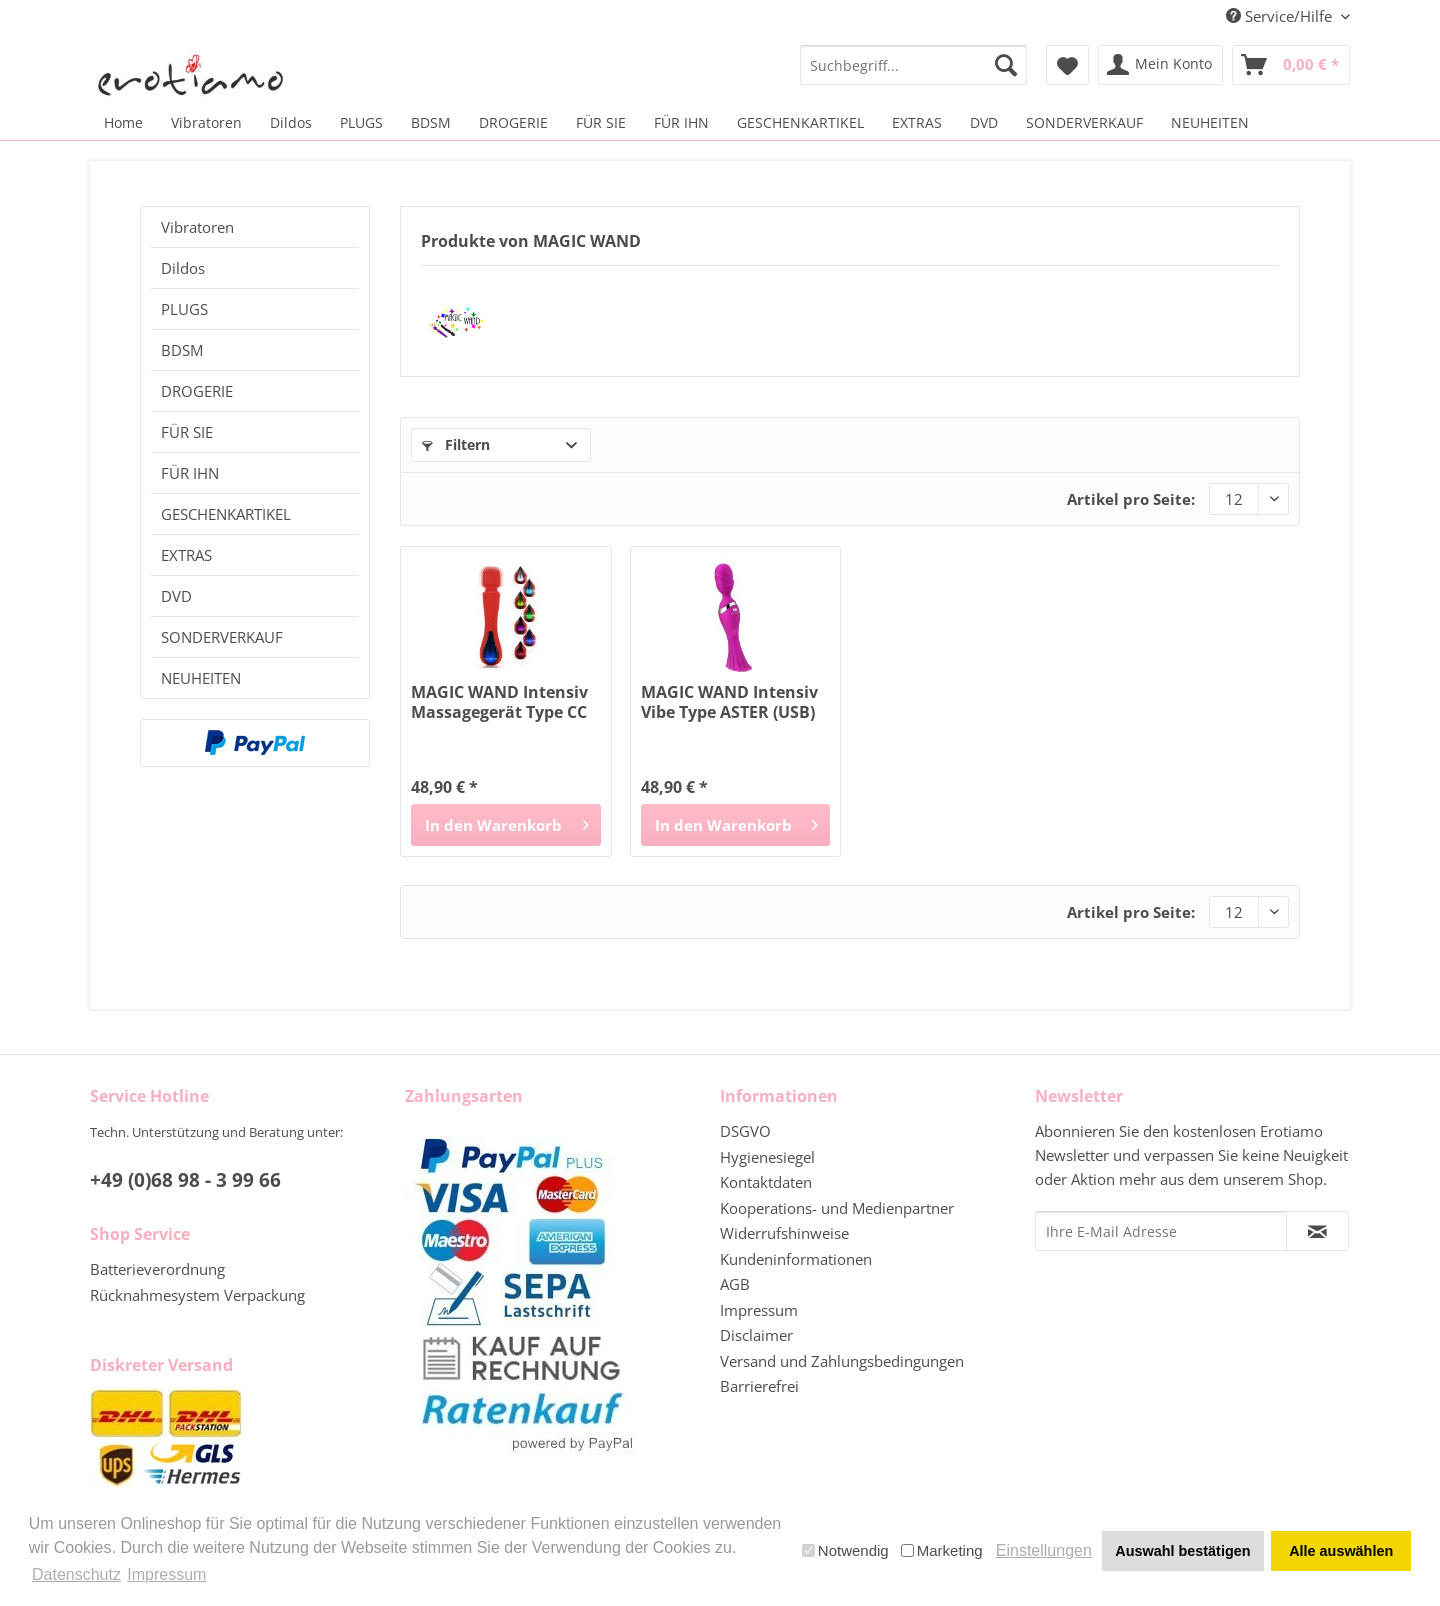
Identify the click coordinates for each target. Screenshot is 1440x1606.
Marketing (942, 1550)
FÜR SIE (187, 432)
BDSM (182, 350)
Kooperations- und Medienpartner (837, 1208)
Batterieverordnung (157, 1269)
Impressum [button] (166, 1574)
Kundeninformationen (796, 1259)
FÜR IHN (190, 473)
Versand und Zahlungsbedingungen (842, 1361)
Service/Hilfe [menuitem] (1281, 16)
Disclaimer (756, 1335)
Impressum (759, 1310)
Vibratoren (197, 227)
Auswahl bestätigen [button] (1182, 1551)
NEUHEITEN (201, 678)
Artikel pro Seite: (1131, 499)
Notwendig (845, 1550)
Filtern (456, 444)
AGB (735, 1284)
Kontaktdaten (766, 1182)
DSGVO (745, 1131)
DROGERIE (197, 391)
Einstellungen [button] (1044, 1550)
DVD (176, 596)
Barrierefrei (759, 1386)
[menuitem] (913, 65)
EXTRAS (186, 555)
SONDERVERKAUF (222, 637)
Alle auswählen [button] (1341, 1551)
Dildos (183, 268)
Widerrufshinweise (784, 1233)
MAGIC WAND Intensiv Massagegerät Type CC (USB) (499, 702)
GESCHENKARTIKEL (226, 514)
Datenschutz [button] (76, 1574)
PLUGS (184, 309)
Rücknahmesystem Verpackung (197, 1295)
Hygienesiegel (767, 1157)
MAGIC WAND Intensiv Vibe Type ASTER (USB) (729, 702)
